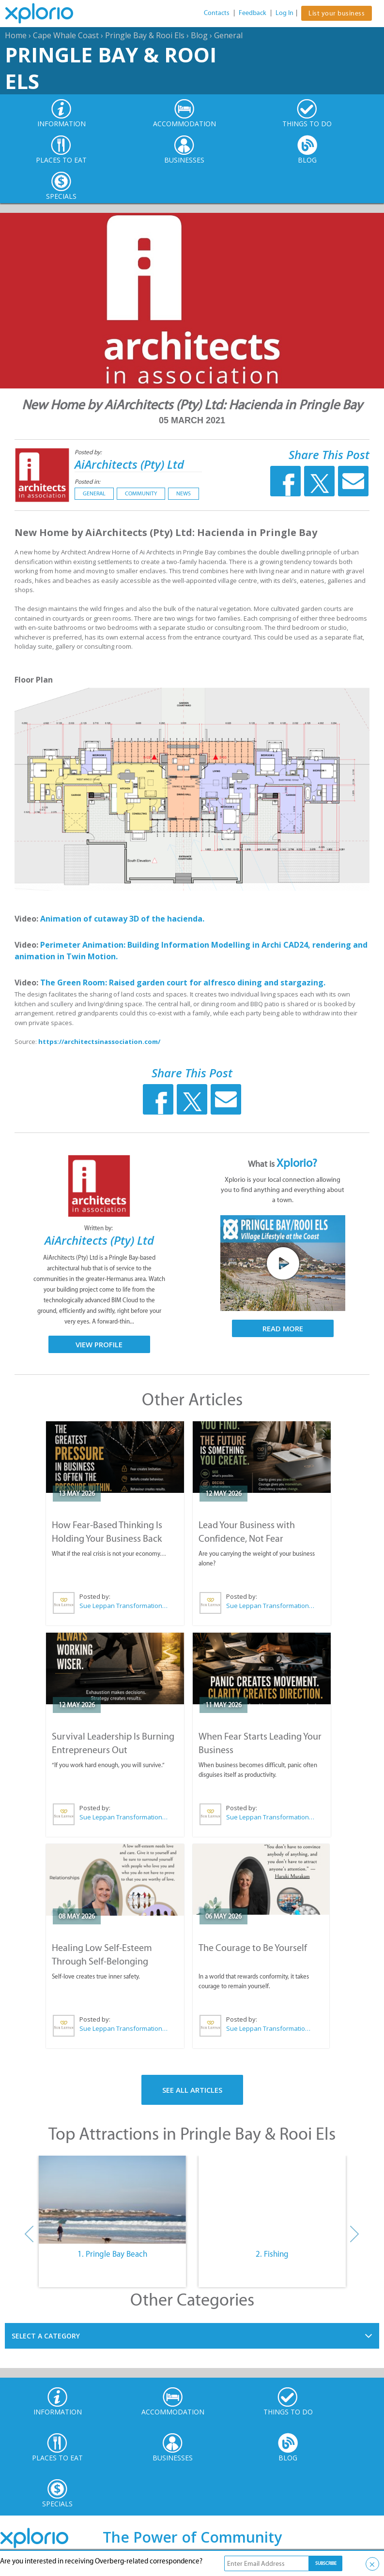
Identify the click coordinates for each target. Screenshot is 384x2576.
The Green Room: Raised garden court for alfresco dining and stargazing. (182, 982)
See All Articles (192, 2090)
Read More (282, 1328)
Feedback (252, 13)
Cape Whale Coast (66, 35)
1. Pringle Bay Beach (112, 2254)
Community (141, 493)
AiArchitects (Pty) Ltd (129, 464)
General (228, 35)
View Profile (99, 1344)
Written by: (99, 1228)
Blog (199, 35)
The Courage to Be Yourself (253, 1947)
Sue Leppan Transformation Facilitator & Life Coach (124, 1605)
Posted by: (89, 452)
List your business (336, 13)
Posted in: (87, 481)
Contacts (217, 13)
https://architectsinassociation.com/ (99, 1041)
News (183, 493)
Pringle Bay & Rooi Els (144, 35)
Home (16, 35)
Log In (284, 13)
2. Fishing (272, 2254)
